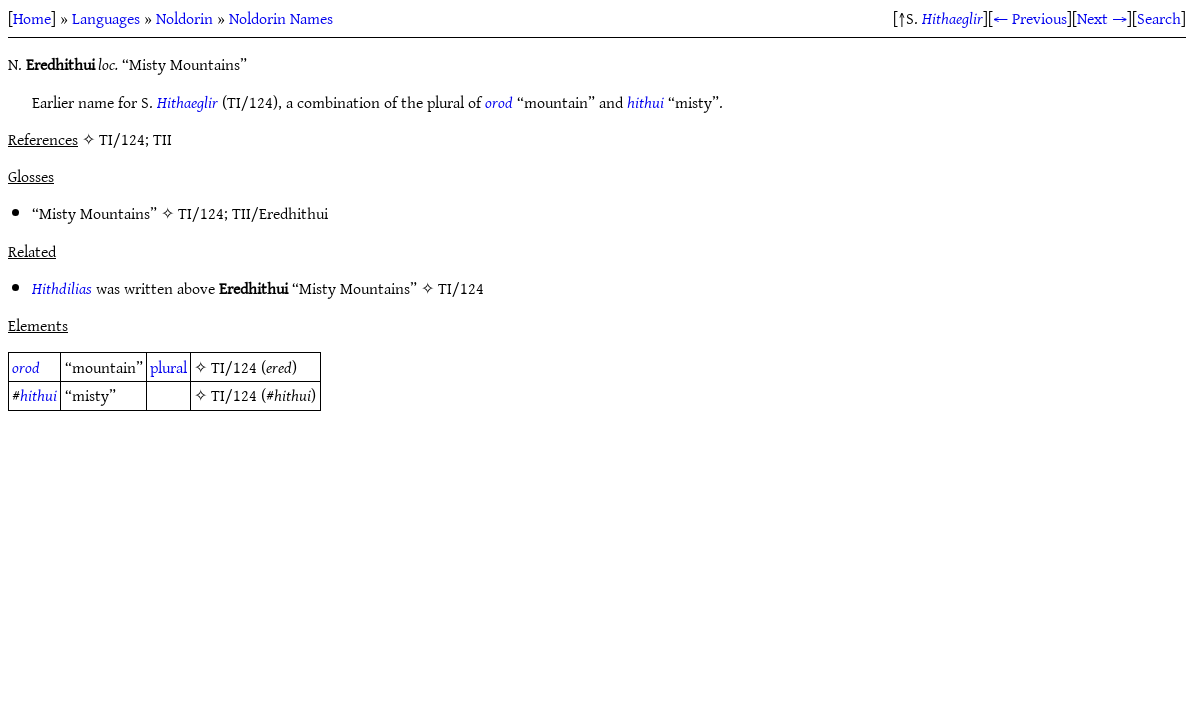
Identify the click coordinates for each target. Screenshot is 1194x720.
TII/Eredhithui (280, 213)
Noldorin (184, 18)
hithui (645, 102)
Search (1159, 18)
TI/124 (201, 213)
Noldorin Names (281, 18)
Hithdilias (62, 288)
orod (499, 102)
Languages (106, 18)
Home (32, 18)
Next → (1102, 18)
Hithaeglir (952, 18)
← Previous (1030, 18)
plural (168, 367)
